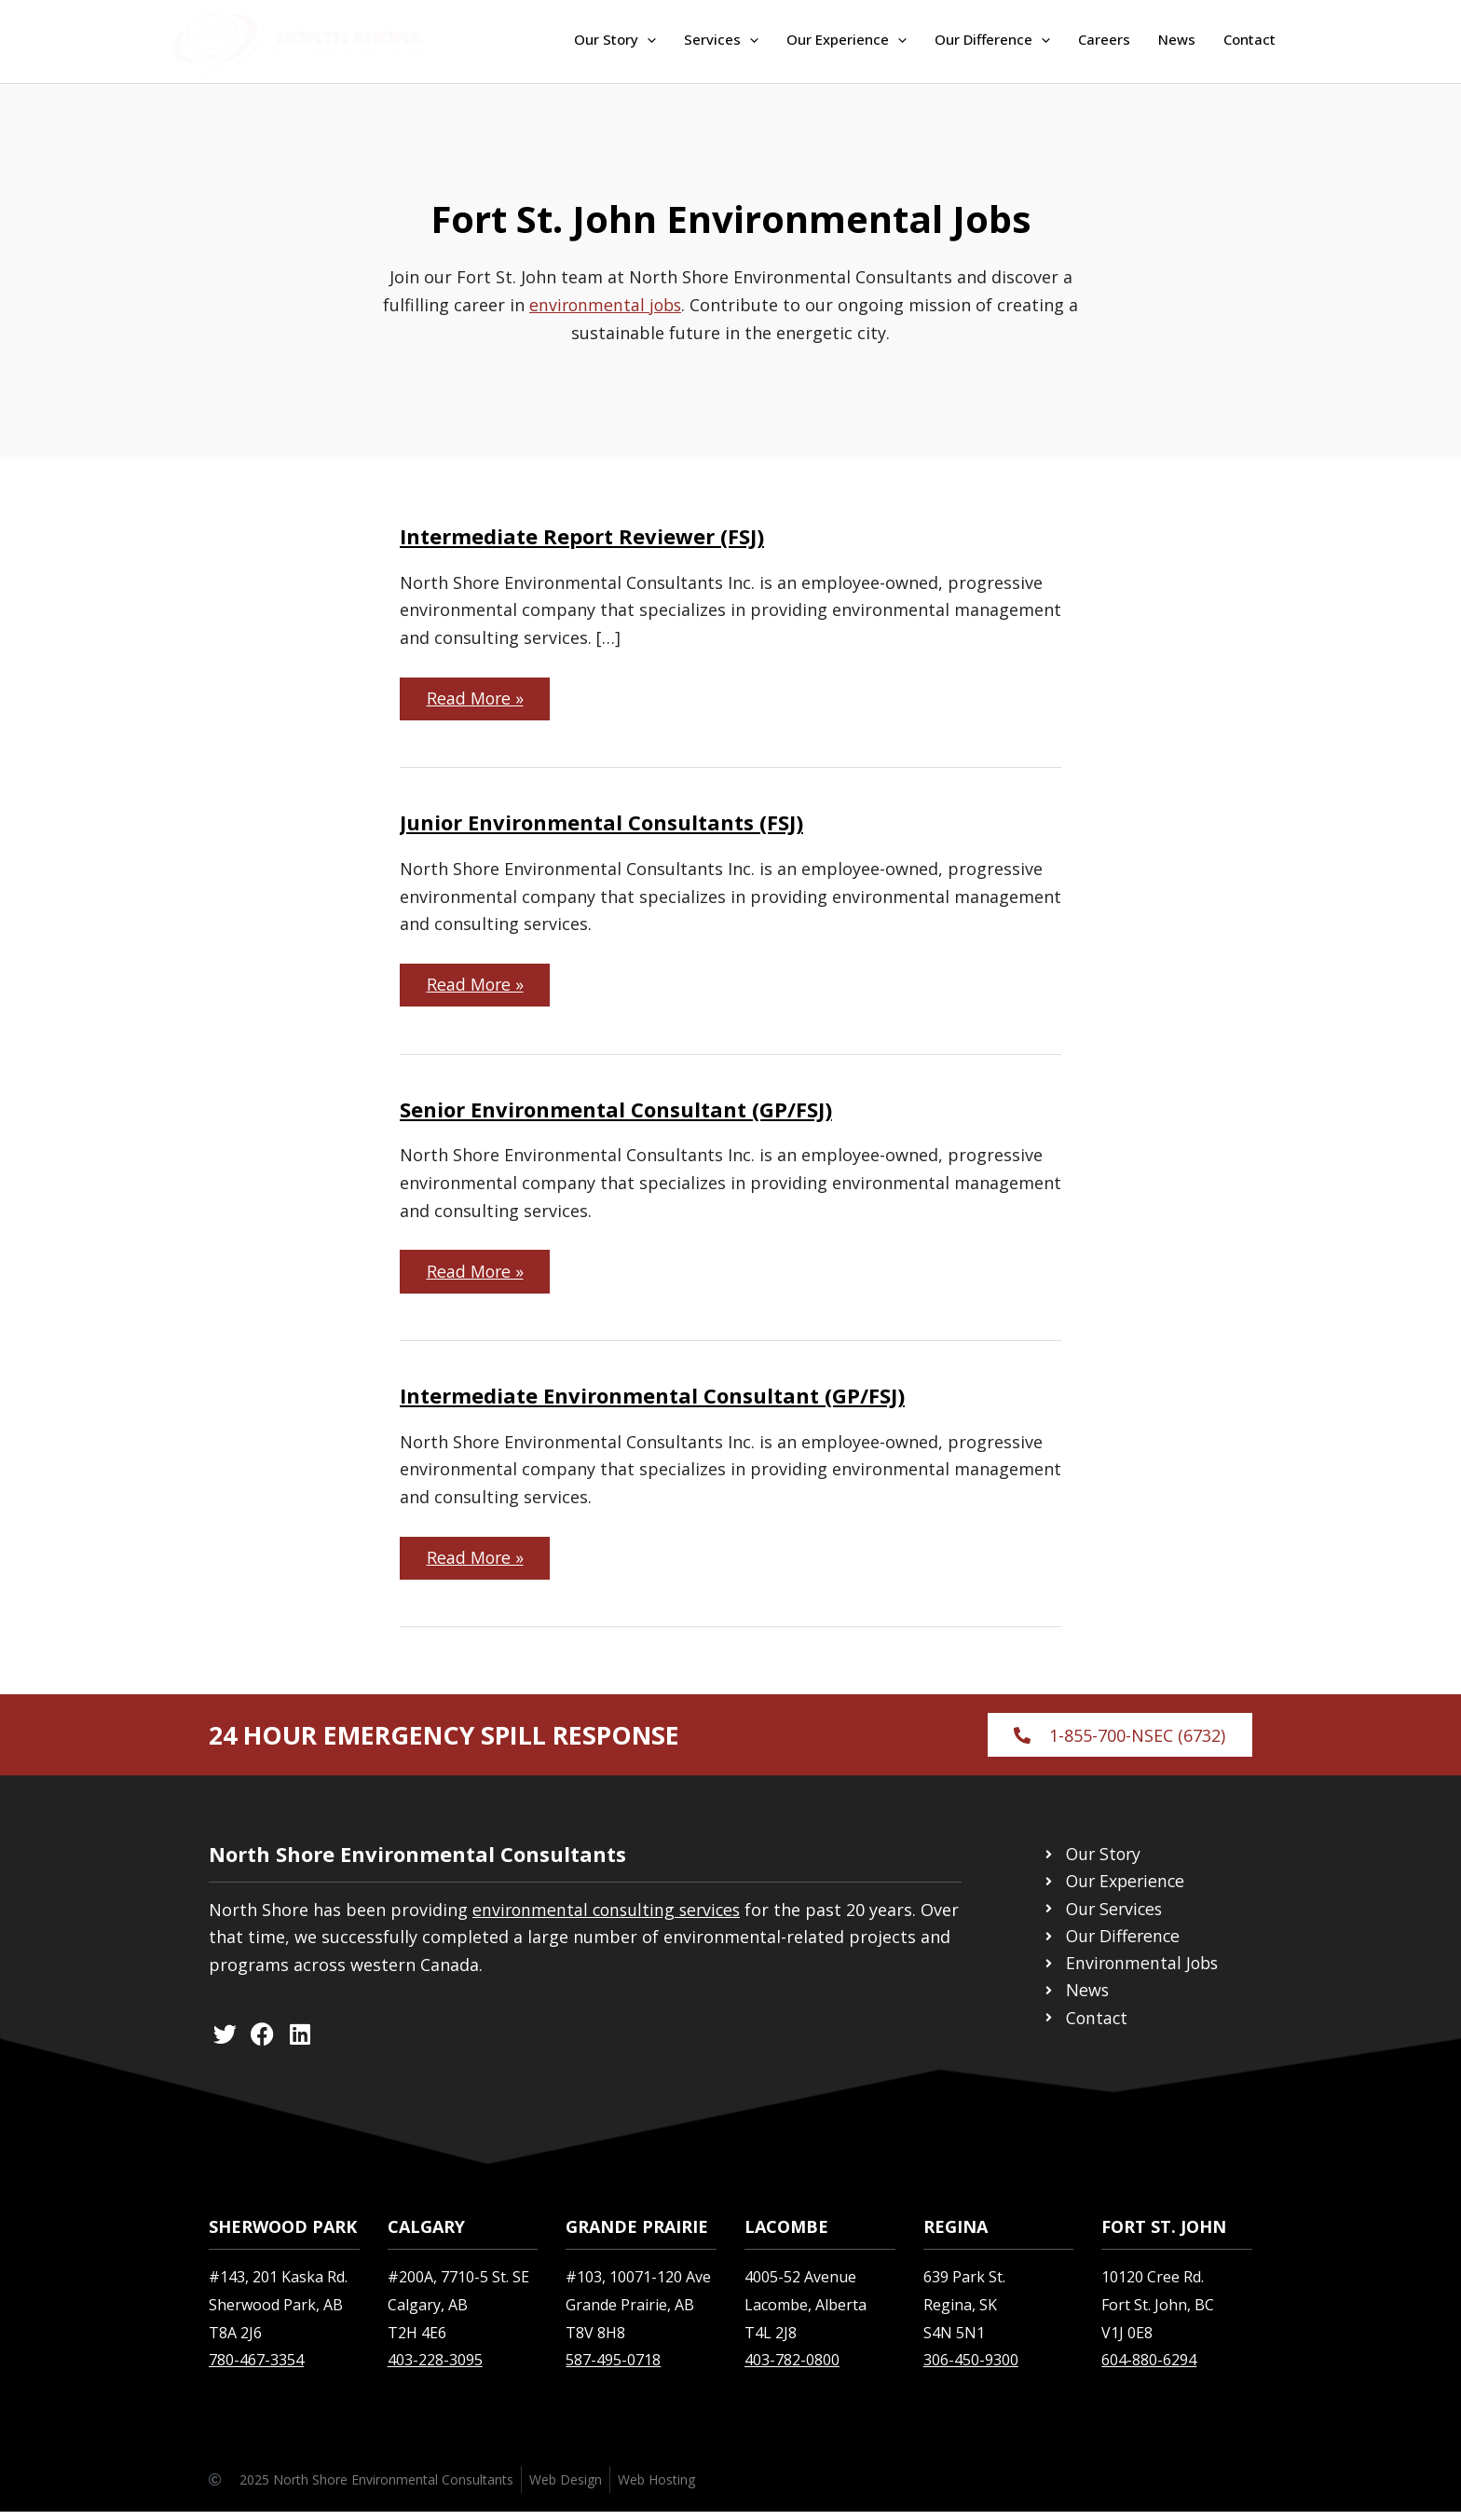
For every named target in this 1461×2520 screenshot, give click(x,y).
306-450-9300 (970, 2368)
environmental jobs (612, 305)
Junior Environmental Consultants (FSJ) (601, 824)
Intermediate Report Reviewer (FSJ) (582, 536)
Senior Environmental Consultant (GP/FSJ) (616, 1112)
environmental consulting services (610, 1917)
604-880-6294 (1148, 2368)
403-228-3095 (435, 2368)
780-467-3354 (256, 2368)
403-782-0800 (792, 2368)
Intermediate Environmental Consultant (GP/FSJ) (652, 1400)
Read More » (479, 694)
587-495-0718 (613, 2368)
